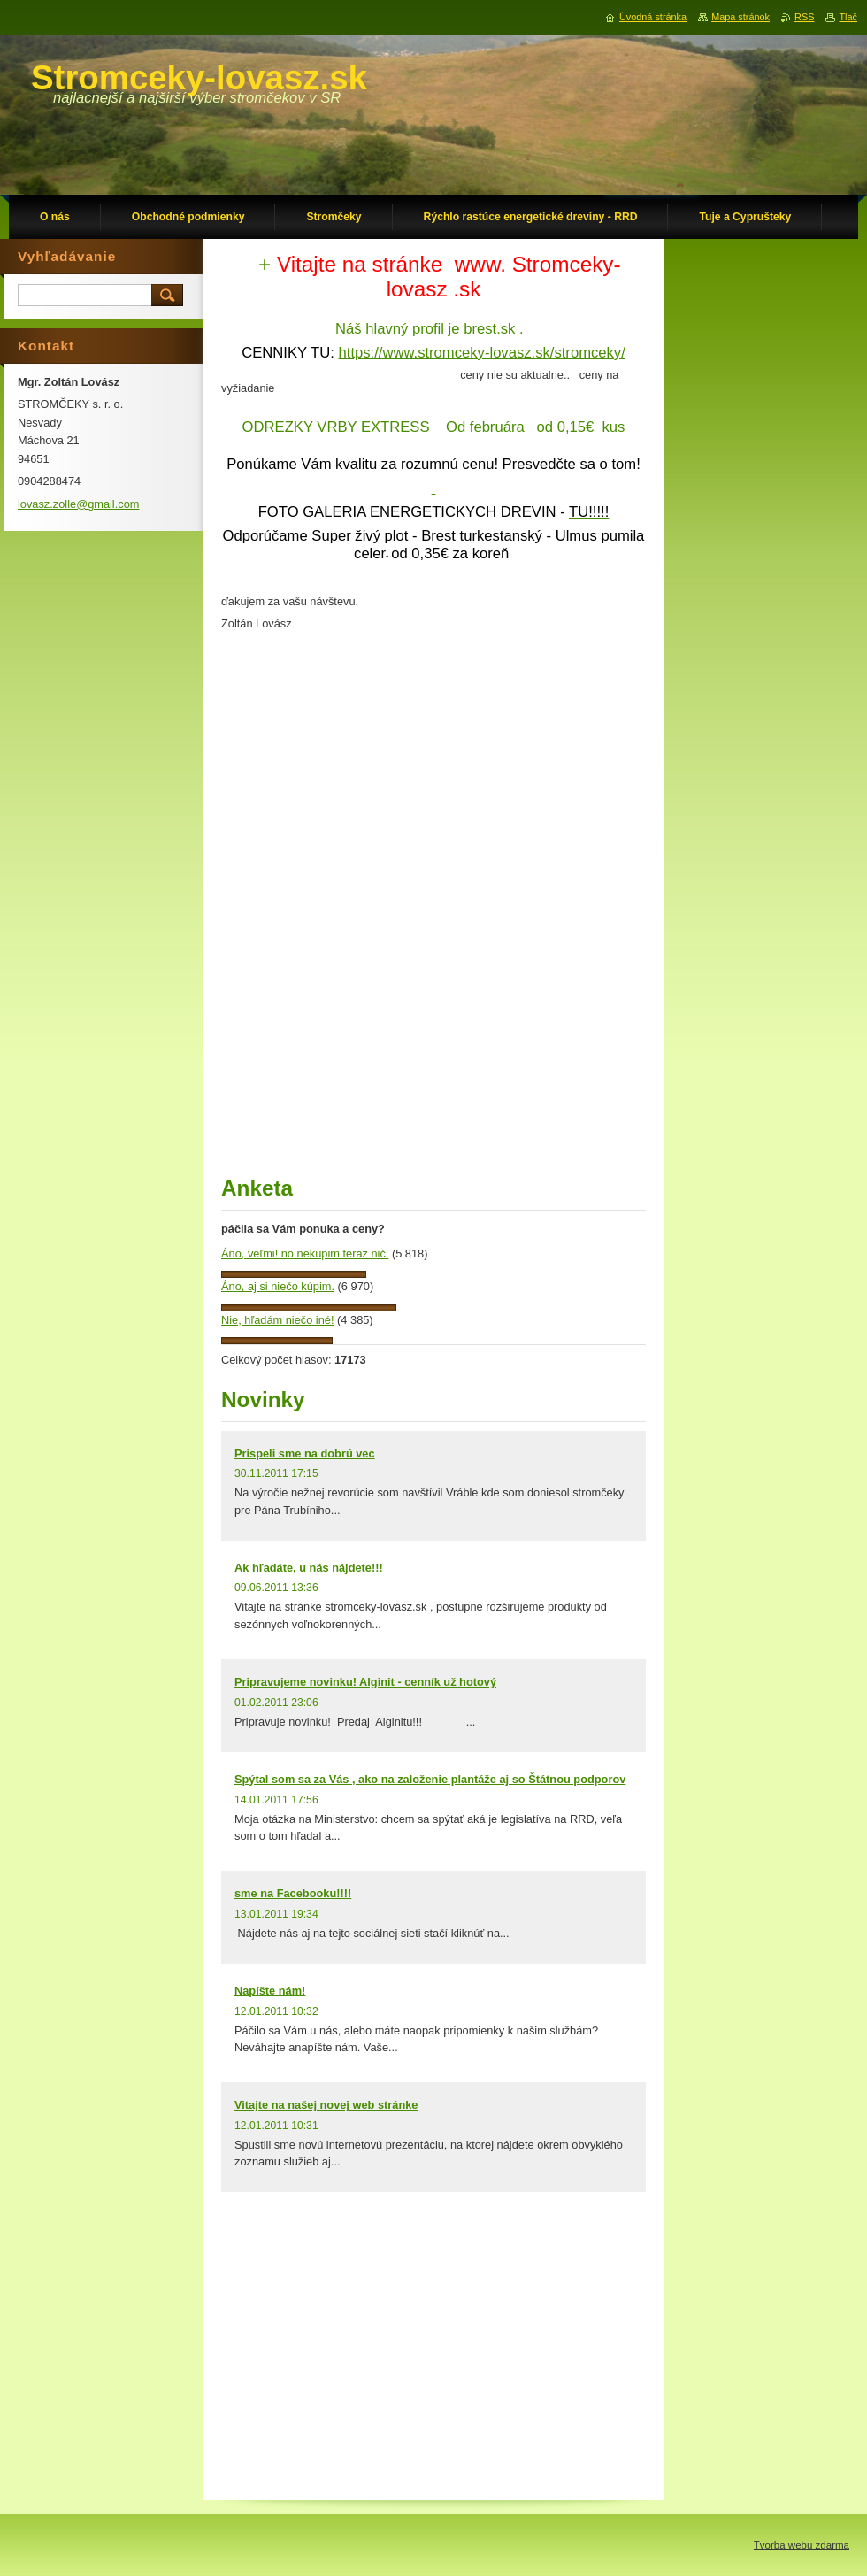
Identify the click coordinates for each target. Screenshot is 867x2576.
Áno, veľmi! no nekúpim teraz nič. (304, 1253)
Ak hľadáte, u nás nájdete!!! (308, 1567)
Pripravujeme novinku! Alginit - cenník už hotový (365, 1681)
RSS (804, 17)
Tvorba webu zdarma (801, 2545)
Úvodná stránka (653, 17)
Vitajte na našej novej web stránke (326, 2104)
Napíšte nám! (269, 1990)
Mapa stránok (740, 17)
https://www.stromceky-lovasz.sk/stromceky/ (482, 352)
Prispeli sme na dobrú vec (304, 1453)
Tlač (848, 17)
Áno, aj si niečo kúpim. (277, 1286)
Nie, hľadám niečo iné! (277, 1319)
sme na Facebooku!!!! (292, 1893)
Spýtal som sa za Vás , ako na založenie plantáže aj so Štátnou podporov (429, 1779)
